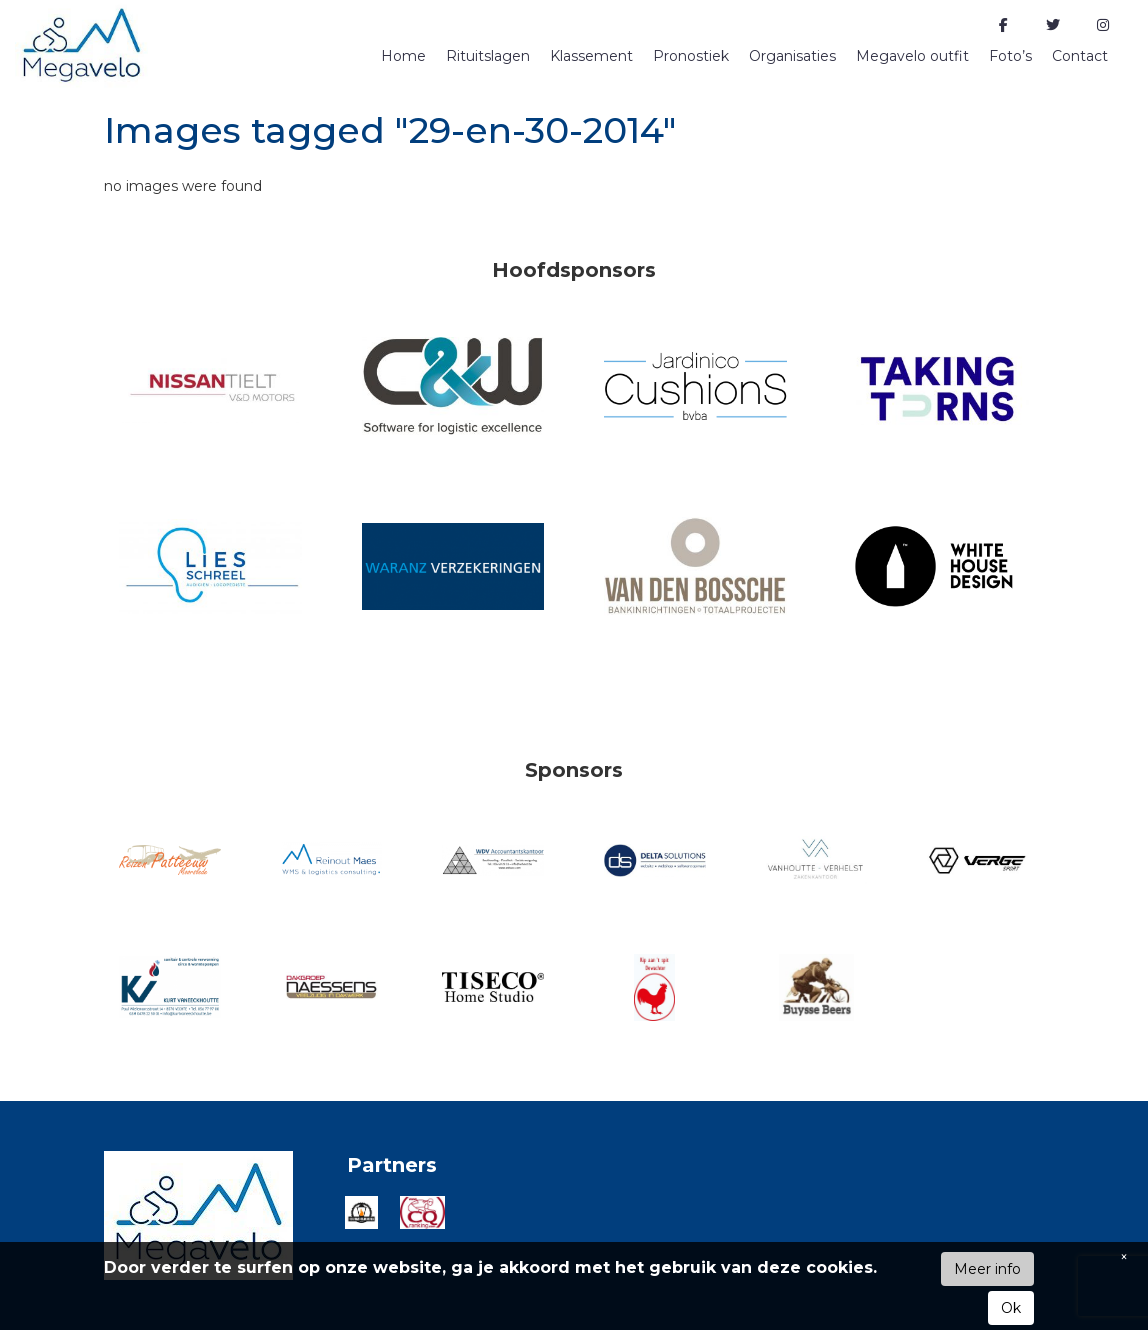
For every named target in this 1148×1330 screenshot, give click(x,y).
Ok (1011, 1308)
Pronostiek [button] (691, 56)
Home (403, 56)
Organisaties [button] (792, 56)
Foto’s (1010, 56)
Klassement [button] (591, 56)
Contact (1080, 56)
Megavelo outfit (912, 56)
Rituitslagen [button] (488, 56)
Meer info (987, 1269)
